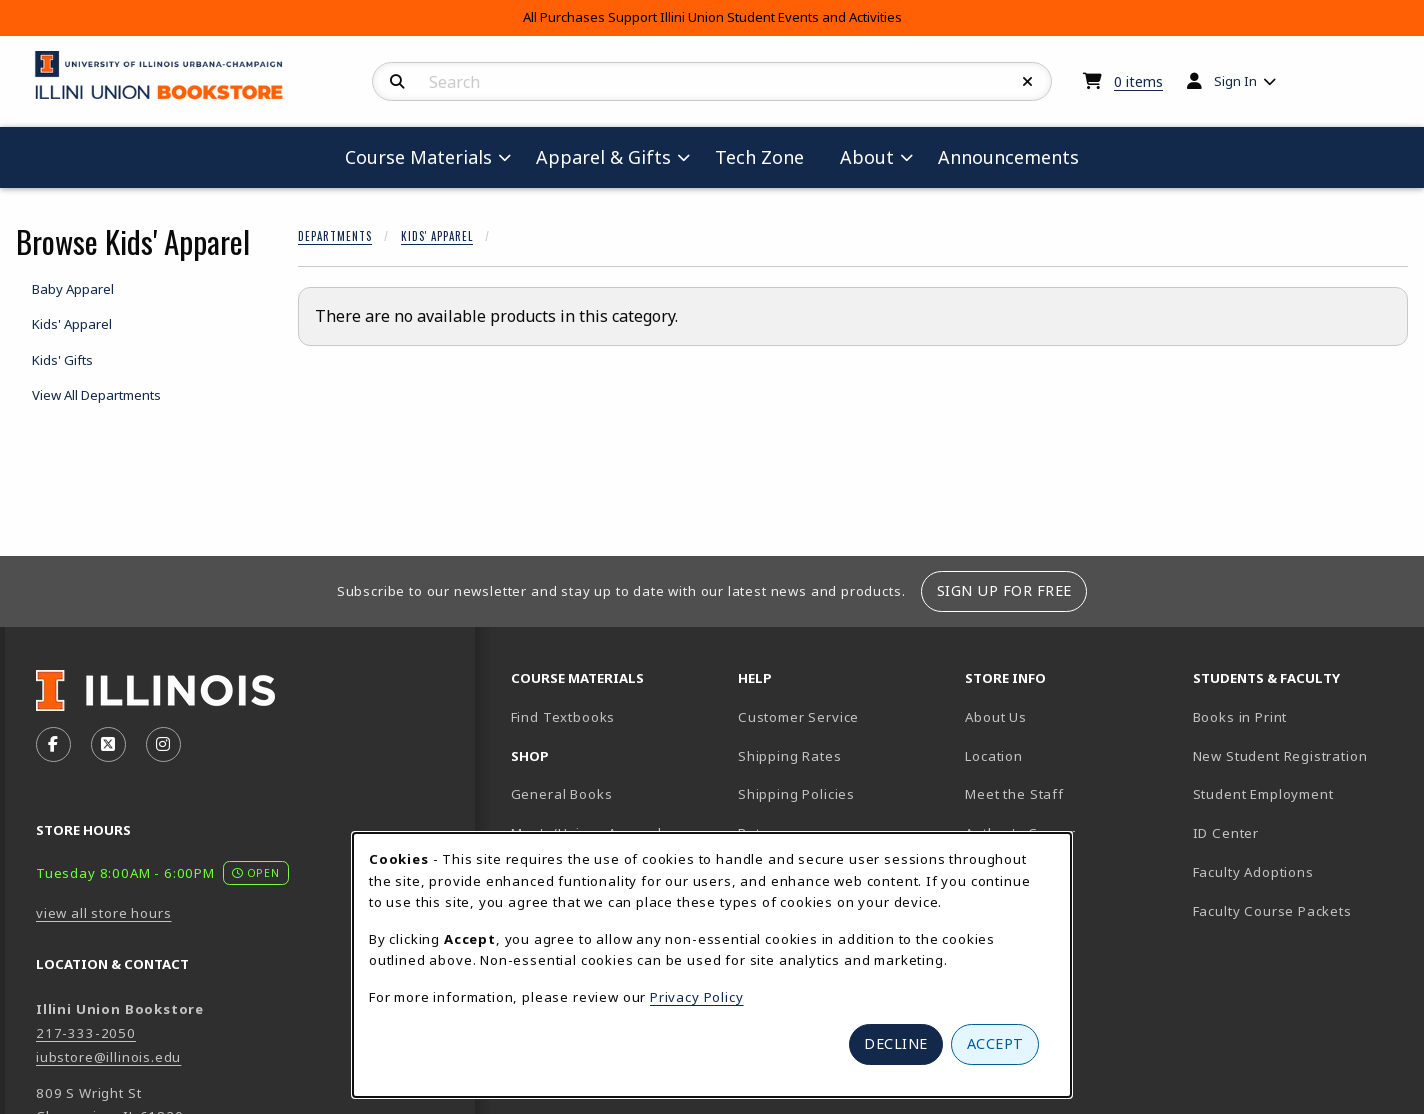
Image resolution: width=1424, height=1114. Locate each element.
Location (994, 756)
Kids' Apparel (437, 236)
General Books (562, 794)
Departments (335, 236)
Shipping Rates (790, 756)
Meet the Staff (1014, 794)
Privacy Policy (697, 997)
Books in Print (1298, 716)
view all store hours (104, 913)
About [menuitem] (867, 157)
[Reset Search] (1028, 82)
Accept (995, 1043)
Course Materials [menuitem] (418, 157)
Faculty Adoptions (1253, 872)
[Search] (397, 82)
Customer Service (798, 717)
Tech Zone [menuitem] (767, 156)
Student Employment (1298, 793)
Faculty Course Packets (1272, 911)
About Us (996, 717)
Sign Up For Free (1004, 590)
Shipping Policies (796, 794)
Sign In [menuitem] (1235, 81)
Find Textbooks (563, 717)
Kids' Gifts (62, 360)
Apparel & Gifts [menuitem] (603, 157)
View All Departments (96, 395)
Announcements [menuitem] (1008, 157)
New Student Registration (1280, 756)
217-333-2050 (86, 1033)
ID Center (1296, 832)
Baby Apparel (73, 289)
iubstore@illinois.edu (108, 1057)
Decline (896, 1043)
